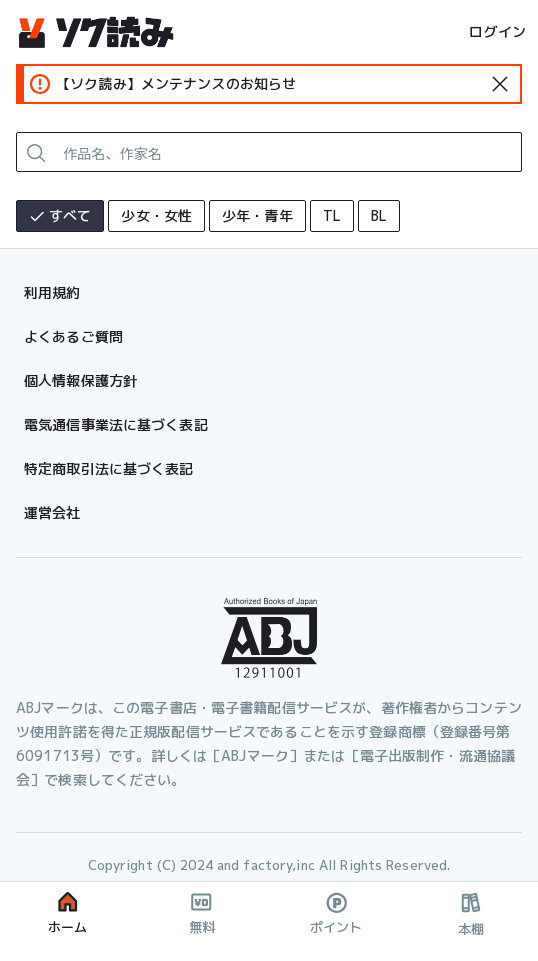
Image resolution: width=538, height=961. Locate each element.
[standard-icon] (500, 84)
